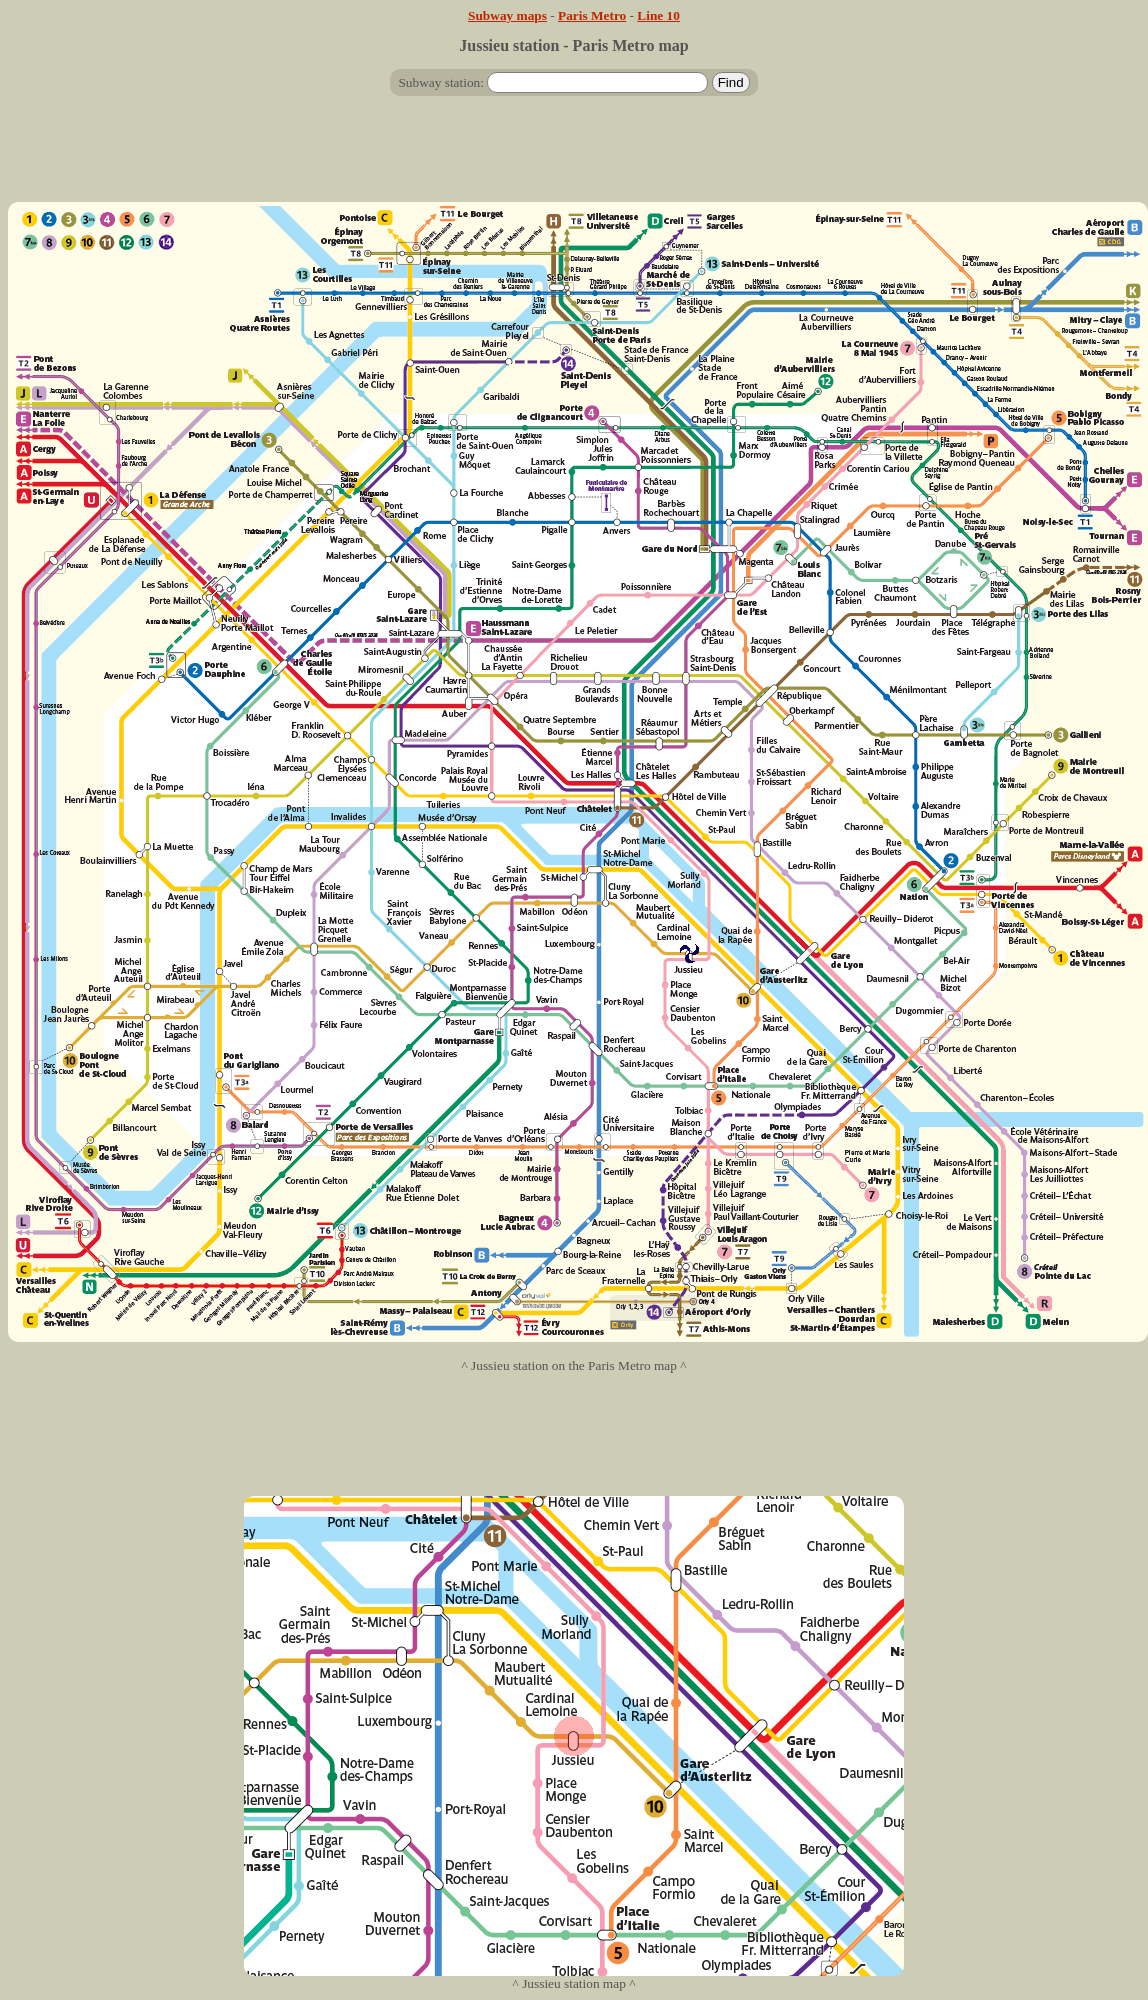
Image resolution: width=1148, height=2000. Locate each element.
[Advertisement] (574, 157)
